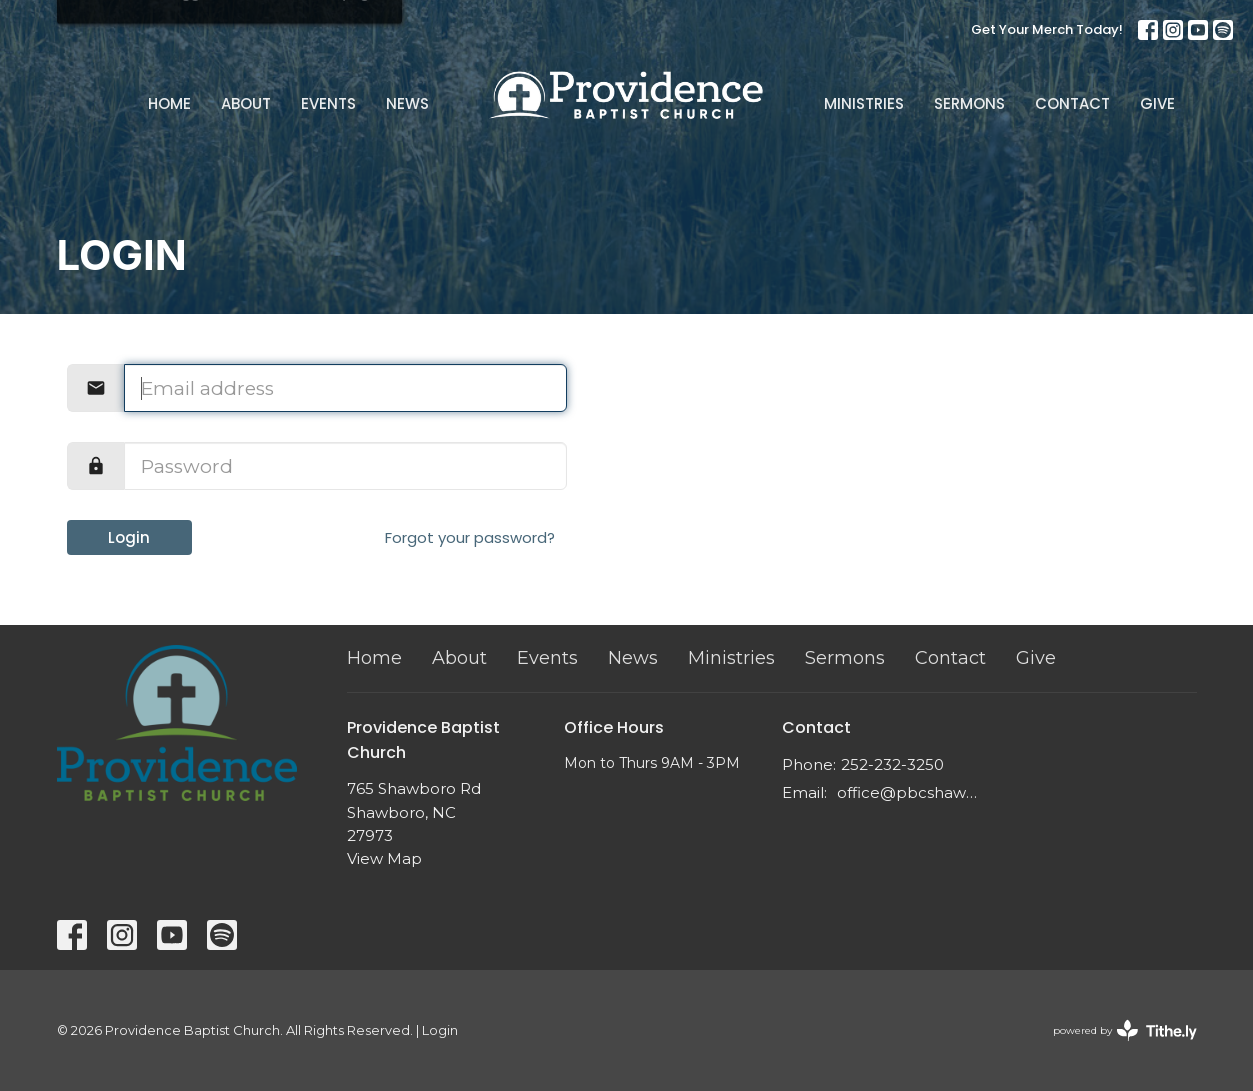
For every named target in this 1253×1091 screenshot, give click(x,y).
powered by (1125, 1030)
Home (169, 103)
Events (328, 103)
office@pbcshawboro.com (908, 792)
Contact (1072, 103)
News (407, 103)
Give (1157, 103)
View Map (384, 858)
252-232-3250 (892, 764)
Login (129, 537)
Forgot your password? (470, 537)
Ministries (864, 103)
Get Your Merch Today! (1047, 29)
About (246, 103)
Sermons (969, 103)
